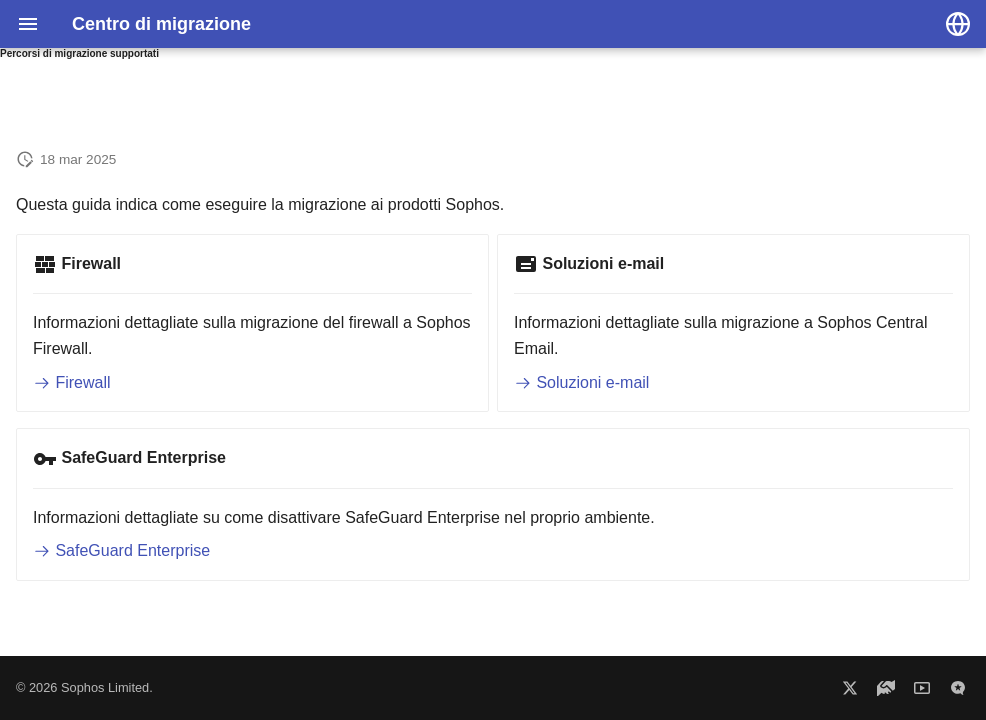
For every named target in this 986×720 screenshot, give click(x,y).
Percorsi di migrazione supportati (79, 53)
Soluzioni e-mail (581, 382)
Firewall (72, 382)
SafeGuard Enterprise (121, 550)
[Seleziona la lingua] (958, 24)
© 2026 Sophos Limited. (84, 687)
